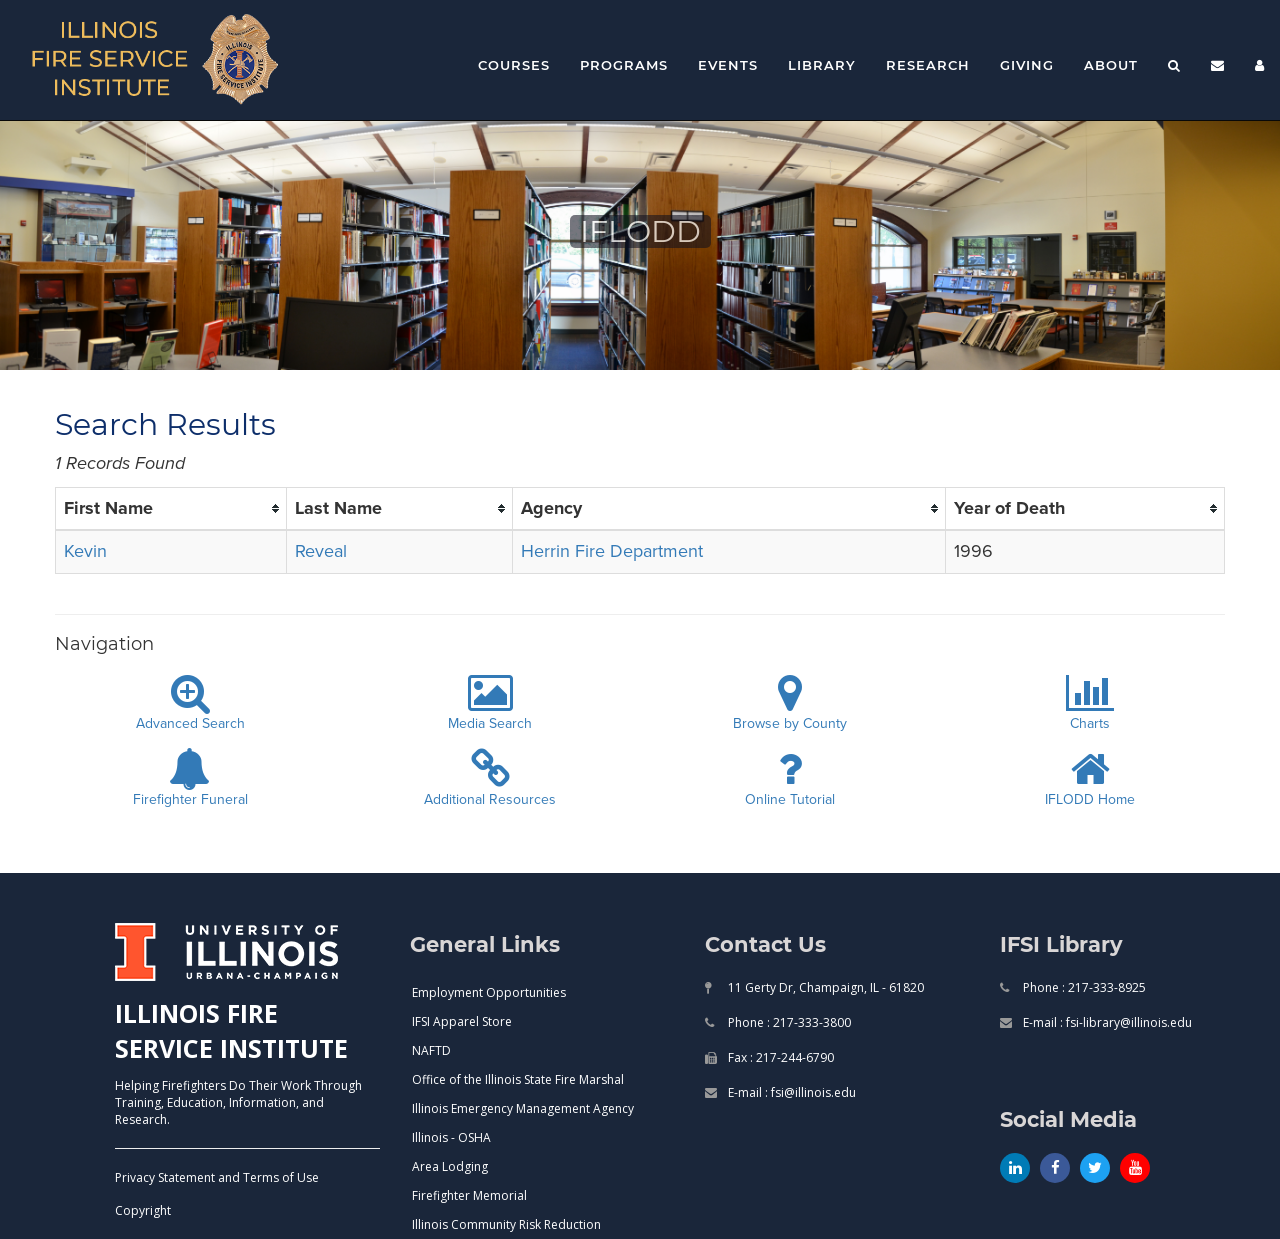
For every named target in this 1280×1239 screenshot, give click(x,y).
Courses (514, 65)
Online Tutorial (790, 779)
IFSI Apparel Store (462, 1021)
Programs (624, 65)
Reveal (321, 551)
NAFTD (431, 1050)
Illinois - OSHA (451, 1137)
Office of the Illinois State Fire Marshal (518, 1079)
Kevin (85, 551)
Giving (1027, 65)
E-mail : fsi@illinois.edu (790, 1092)
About (1111, 65)
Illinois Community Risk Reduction (506, 1224)
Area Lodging (450, 1166)
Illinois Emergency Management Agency (523, 1108)
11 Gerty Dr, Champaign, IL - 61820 (824, 987)
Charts (1090, 703)
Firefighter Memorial (469, 1195)
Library (822, 65)
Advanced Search (190, 703)
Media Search (490, 703)
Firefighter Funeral (190, 779)
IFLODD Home (1090, 779)
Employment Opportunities (489, 992)
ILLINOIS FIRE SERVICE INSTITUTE (231, 1031)
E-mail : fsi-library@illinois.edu (1106, 1022)
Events (728, 65)
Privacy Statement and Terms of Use (217, 1177)
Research (928, 65)
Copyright (143, 1210)
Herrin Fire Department (612, 551)
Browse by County (790, 703)
